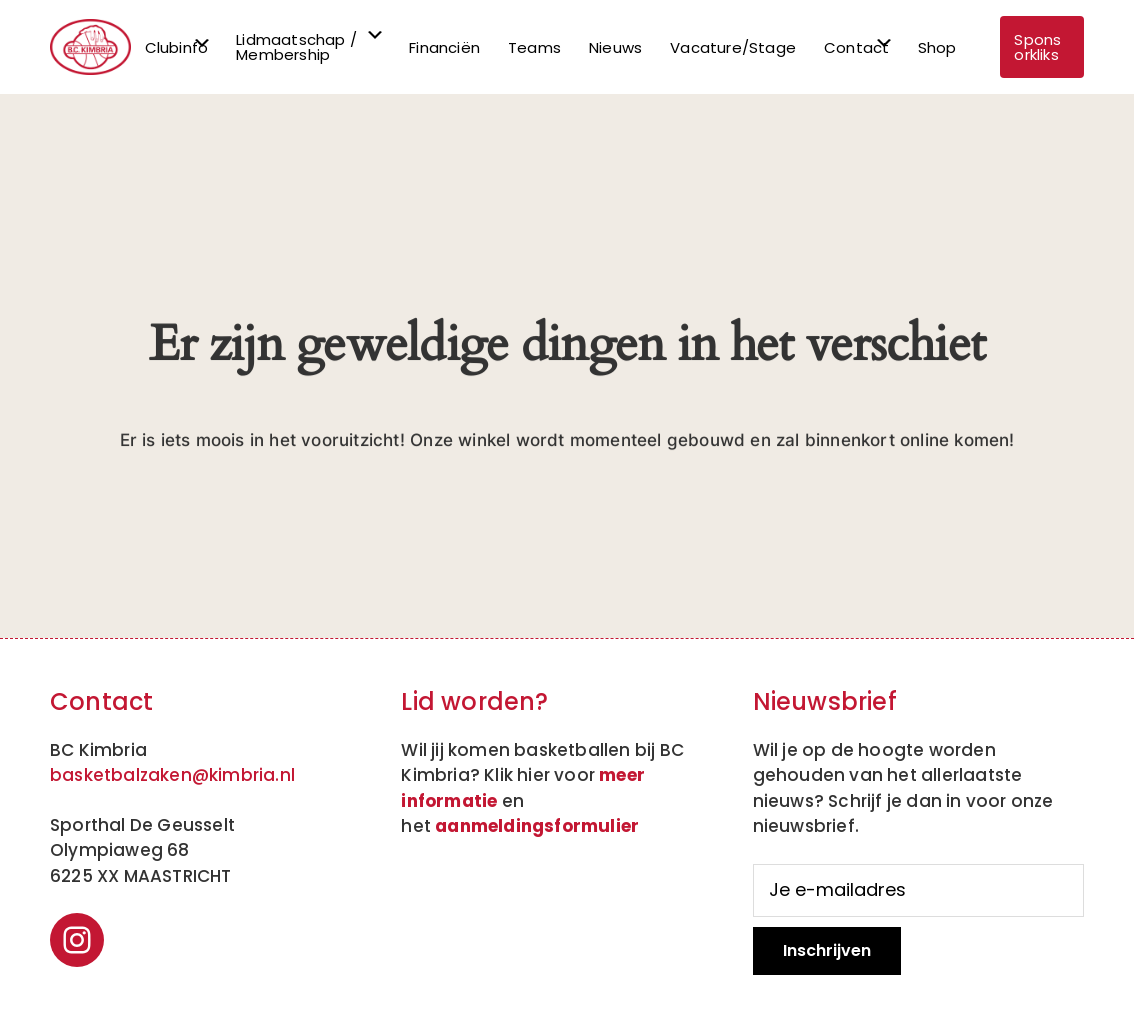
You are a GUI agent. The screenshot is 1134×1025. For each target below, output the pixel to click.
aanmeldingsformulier (537, 826)
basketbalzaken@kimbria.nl (172, 775)
